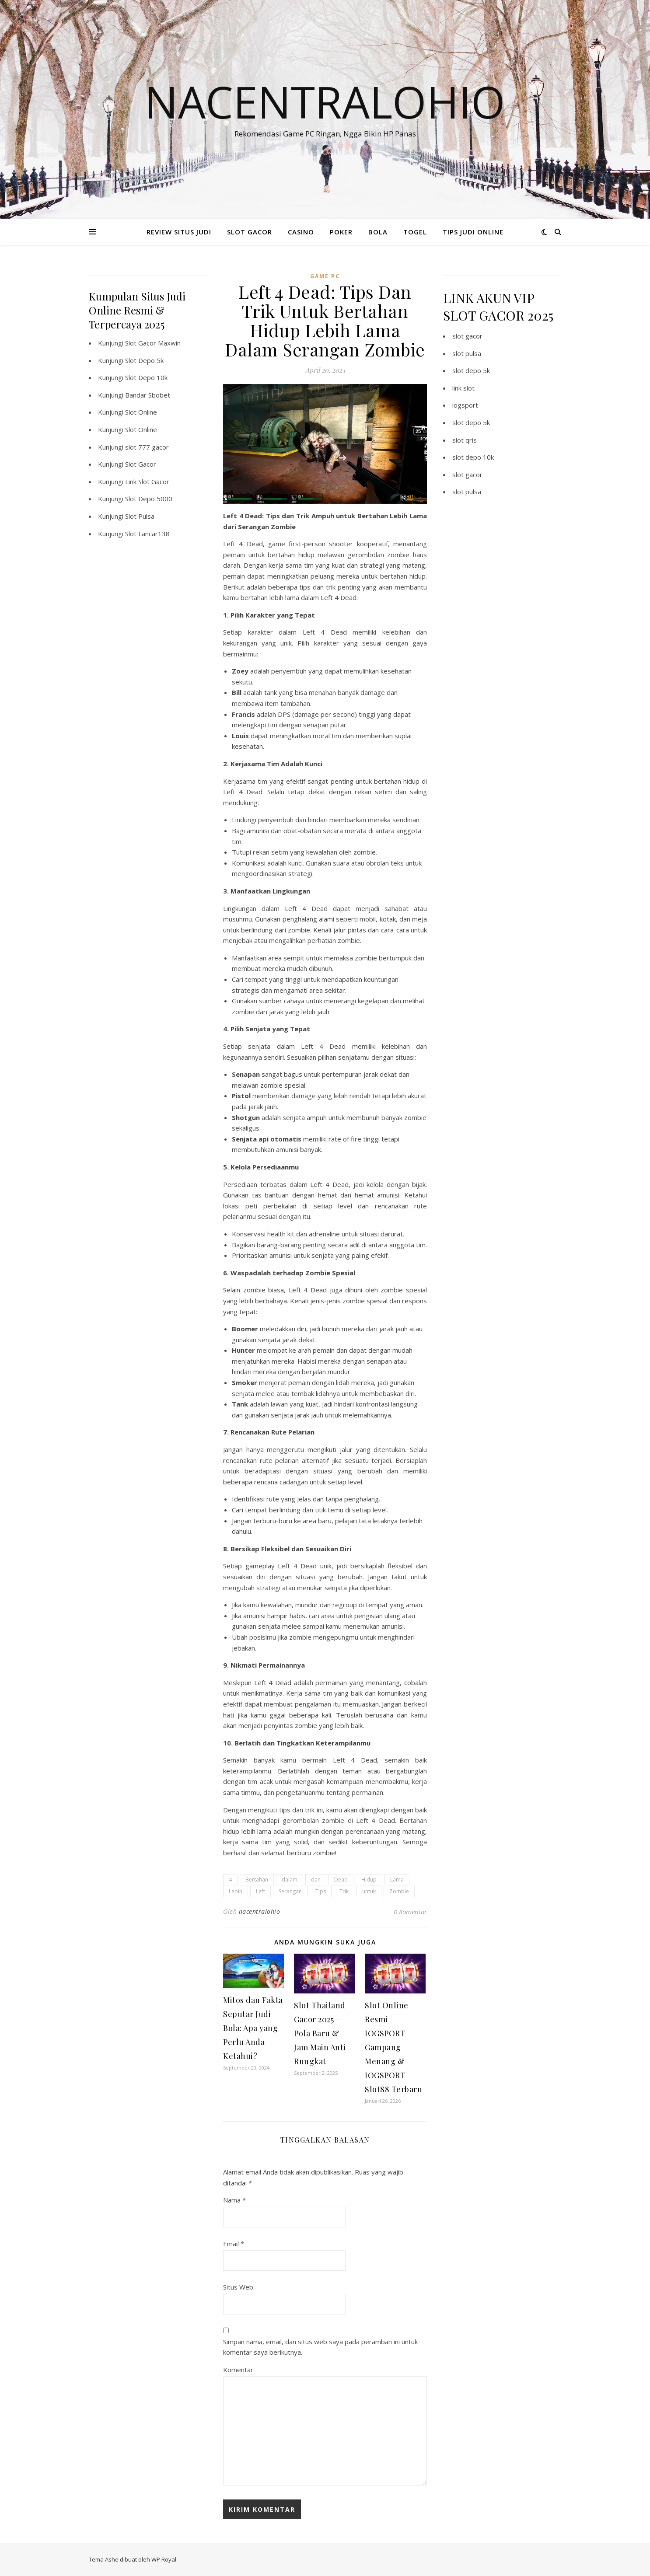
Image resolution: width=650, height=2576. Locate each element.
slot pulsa (466, 353)
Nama (234, 2200)
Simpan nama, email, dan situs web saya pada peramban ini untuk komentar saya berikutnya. (320, 2347)
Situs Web (238, 2287)
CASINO (301, 231)
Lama (397, 1879)
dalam (289, 1879)
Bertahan (256, 1879)
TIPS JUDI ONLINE (473, 231)
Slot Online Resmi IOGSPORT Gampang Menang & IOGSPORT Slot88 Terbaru (393, 2047)
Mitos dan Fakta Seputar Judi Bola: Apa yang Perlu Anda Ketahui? (253, 2028)
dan (316, 1879)
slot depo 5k (471, 370)
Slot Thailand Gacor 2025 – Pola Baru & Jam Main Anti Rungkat (320, 2033)
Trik (344, 1891)
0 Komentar (410, 1911)
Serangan (290, 1891)
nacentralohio (259, 1911)
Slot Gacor (140, 464)
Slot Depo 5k (144, 360)
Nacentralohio (325, 101)
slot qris (464, 440)
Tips (320, 1891)
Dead (341, 1879)
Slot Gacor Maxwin (153, 343)
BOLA (378, 231)
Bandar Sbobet (147, 395)
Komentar (238, 2369)
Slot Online (141, 412)
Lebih (235, 1891)
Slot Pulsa (139, 516)
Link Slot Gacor (147, 481)
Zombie (399, 1891)
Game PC (325, 276)
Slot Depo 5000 (148, 498)
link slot (463, 388)
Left (260, 1891)
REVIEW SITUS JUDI (179, 231)
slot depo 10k (473, 457)
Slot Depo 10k (146, 377)
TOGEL (415, 231)
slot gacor (467, 336)
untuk (369, 1891)
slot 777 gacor (147, 447)
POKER (341, 231)
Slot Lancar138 (147, 533)
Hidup (369, 1879)
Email (233, 2243)
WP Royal (163, 2559)
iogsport (465, 405)
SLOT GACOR (249, 231)
